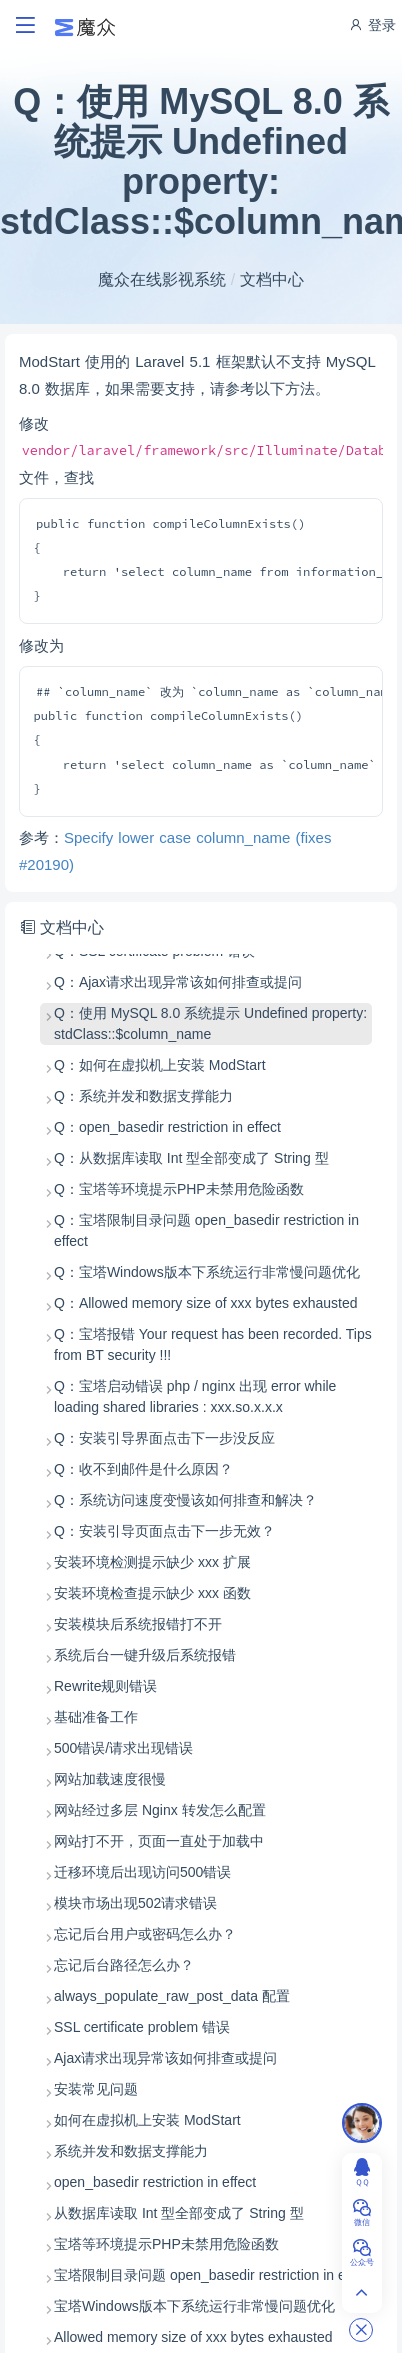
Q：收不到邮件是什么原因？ (143, 1469)
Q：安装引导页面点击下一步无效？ (164, 1531)
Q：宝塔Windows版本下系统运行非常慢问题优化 (207, 1272)
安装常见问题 (96, 2089)
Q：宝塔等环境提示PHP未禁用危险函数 (179, 1189)
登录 (372, 25)
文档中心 (272, 279)
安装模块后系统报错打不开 (138, 1624)
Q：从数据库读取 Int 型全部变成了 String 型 (191, 1158)
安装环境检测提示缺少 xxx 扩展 (152, 1562)
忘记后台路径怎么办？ (124, 1965)
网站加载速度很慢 (110, 1779)
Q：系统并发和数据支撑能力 (143, 1096)
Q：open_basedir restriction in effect (167, 1127)
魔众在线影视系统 (162, 279)
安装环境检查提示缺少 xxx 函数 (152, 1593)
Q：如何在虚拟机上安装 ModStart (160, 1065)
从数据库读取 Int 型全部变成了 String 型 (179, 2213)
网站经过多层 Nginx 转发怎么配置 (160, 1810)
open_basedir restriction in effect (155, 2182)
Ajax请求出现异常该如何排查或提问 (165, 2058)
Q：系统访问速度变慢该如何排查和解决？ (185, 1500)
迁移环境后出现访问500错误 (142, 1872)
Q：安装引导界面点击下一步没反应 (164, 1438)
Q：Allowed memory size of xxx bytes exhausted (205, 1303)
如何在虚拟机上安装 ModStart (147, 2120)
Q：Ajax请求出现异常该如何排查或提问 (178, 982)
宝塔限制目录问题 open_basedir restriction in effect (213, 2275)
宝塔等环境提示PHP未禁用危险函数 (166, 2244)
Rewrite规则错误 (105, 1686)
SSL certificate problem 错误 (142, 2027)
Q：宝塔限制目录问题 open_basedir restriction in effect (206, 1230)
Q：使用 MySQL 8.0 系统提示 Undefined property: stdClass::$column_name (210, 1023)
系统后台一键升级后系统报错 (145, 1655)
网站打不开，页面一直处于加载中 (159, 1841)
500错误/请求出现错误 (123, 1748)
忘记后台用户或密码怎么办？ (145, 1934)
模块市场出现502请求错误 (135, 1903)
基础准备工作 (96, 1717)
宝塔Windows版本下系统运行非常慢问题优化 (194, 2306)
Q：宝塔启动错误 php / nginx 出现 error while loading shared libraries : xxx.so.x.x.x (195, 1396)
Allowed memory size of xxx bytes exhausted (193, 2337)
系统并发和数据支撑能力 (131, 2151)
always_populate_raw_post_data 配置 (172, 1996)
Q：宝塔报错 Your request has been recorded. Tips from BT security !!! (213, 1344)
